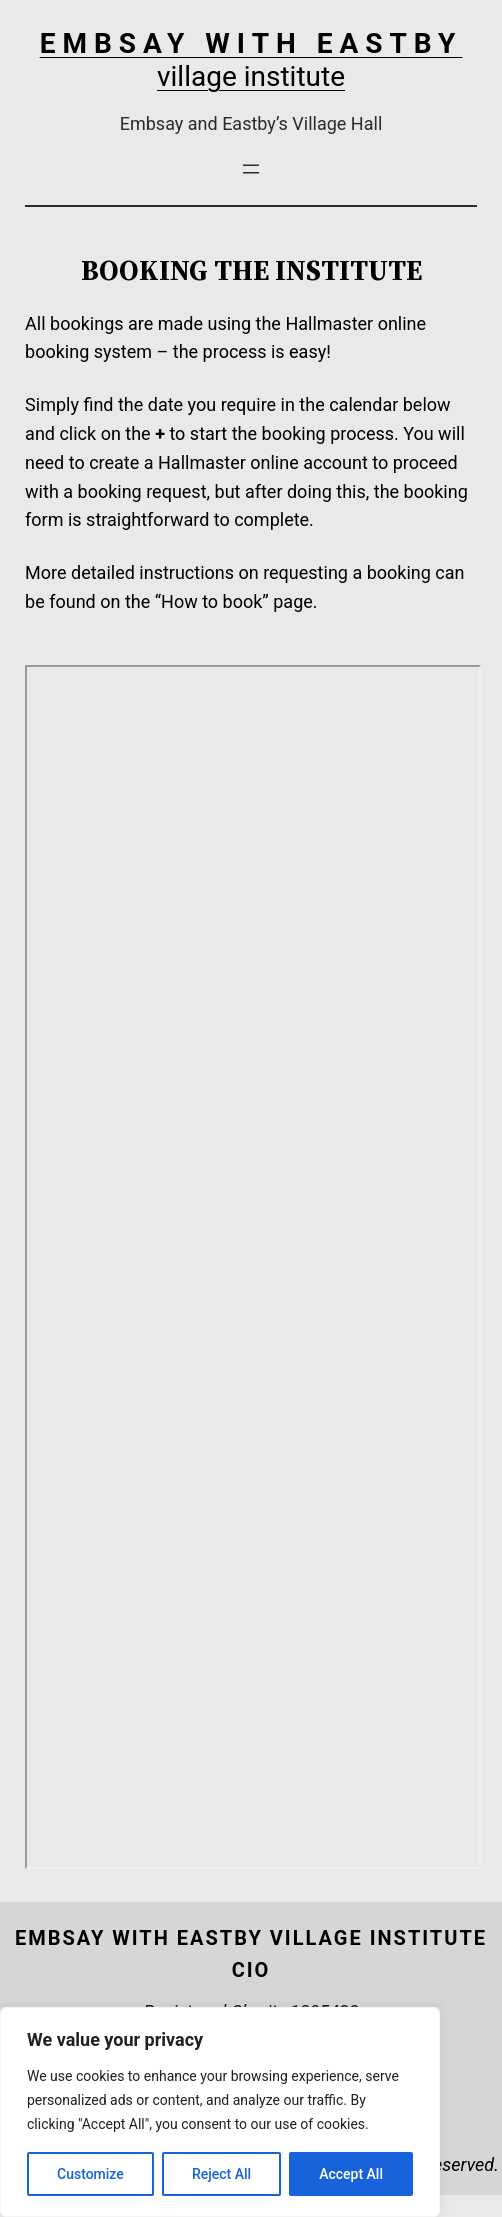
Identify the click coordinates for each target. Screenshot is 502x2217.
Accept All (351, 2174)
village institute (251, 76)
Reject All (221, 2174)
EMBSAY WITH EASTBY (251, 43)
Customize (90, 2174)
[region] (220, 2112)
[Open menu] (251, 169)
